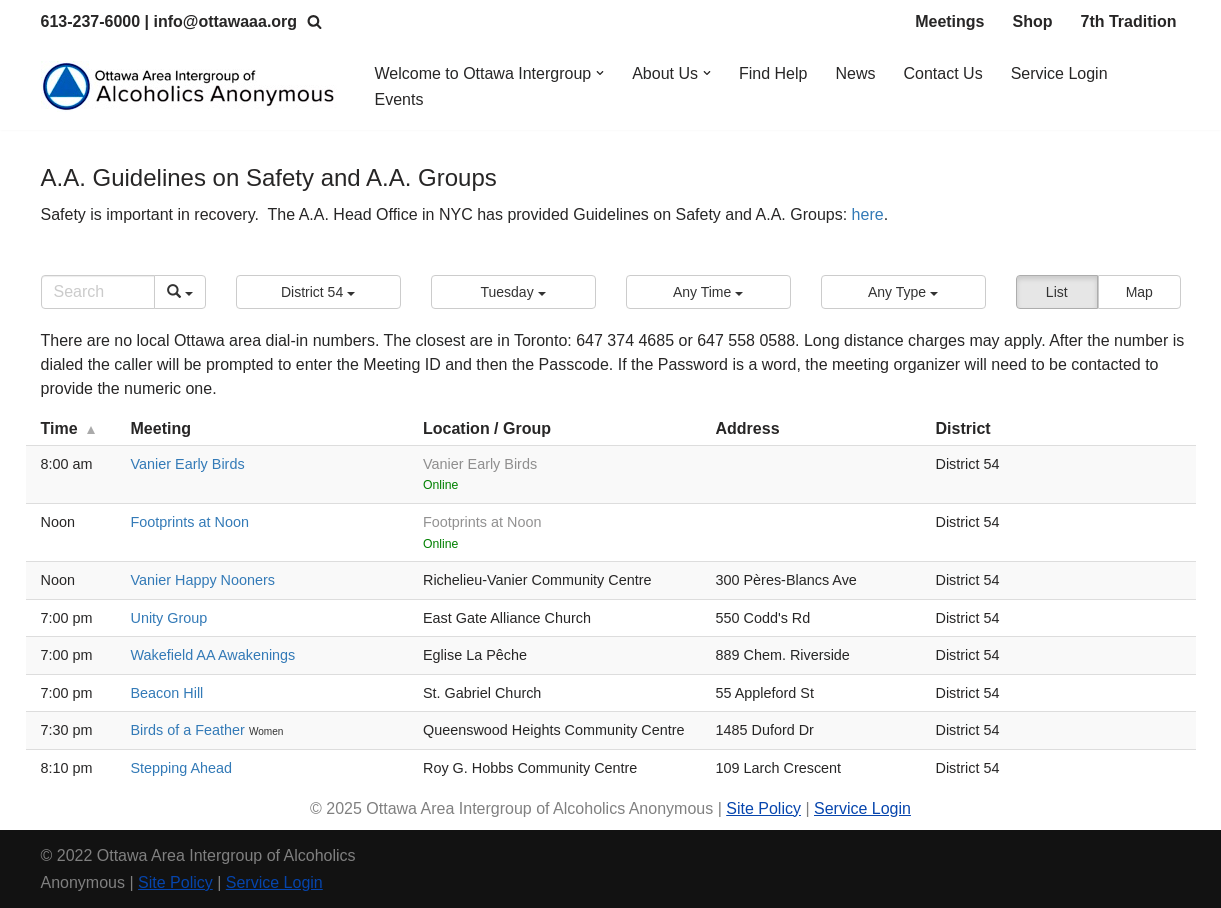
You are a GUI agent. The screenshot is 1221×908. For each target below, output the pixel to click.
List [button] (1057, 292)
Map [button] (1139, 292)
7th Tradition (1129, 21)
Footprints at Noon (190, 522)
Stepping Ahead (182, 768)
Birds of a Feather (190, 730)
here (868, 214)
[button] (600, 73)
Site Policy (763, 808)
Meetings (949, 21)
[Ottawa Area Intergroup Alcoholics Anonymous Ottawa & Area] (191, 86)
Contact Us (943, 73)
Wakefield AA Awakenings (213, 655)
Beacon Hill (167, 693)
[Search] (314, 21)
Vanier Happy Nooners (203, 580)
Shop (1033, 21)
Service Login (1059, 73)
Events (399, 99)
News (856, 73)
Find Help (773, 73)
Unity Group (169, 618)
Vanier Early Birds (188, 464)
